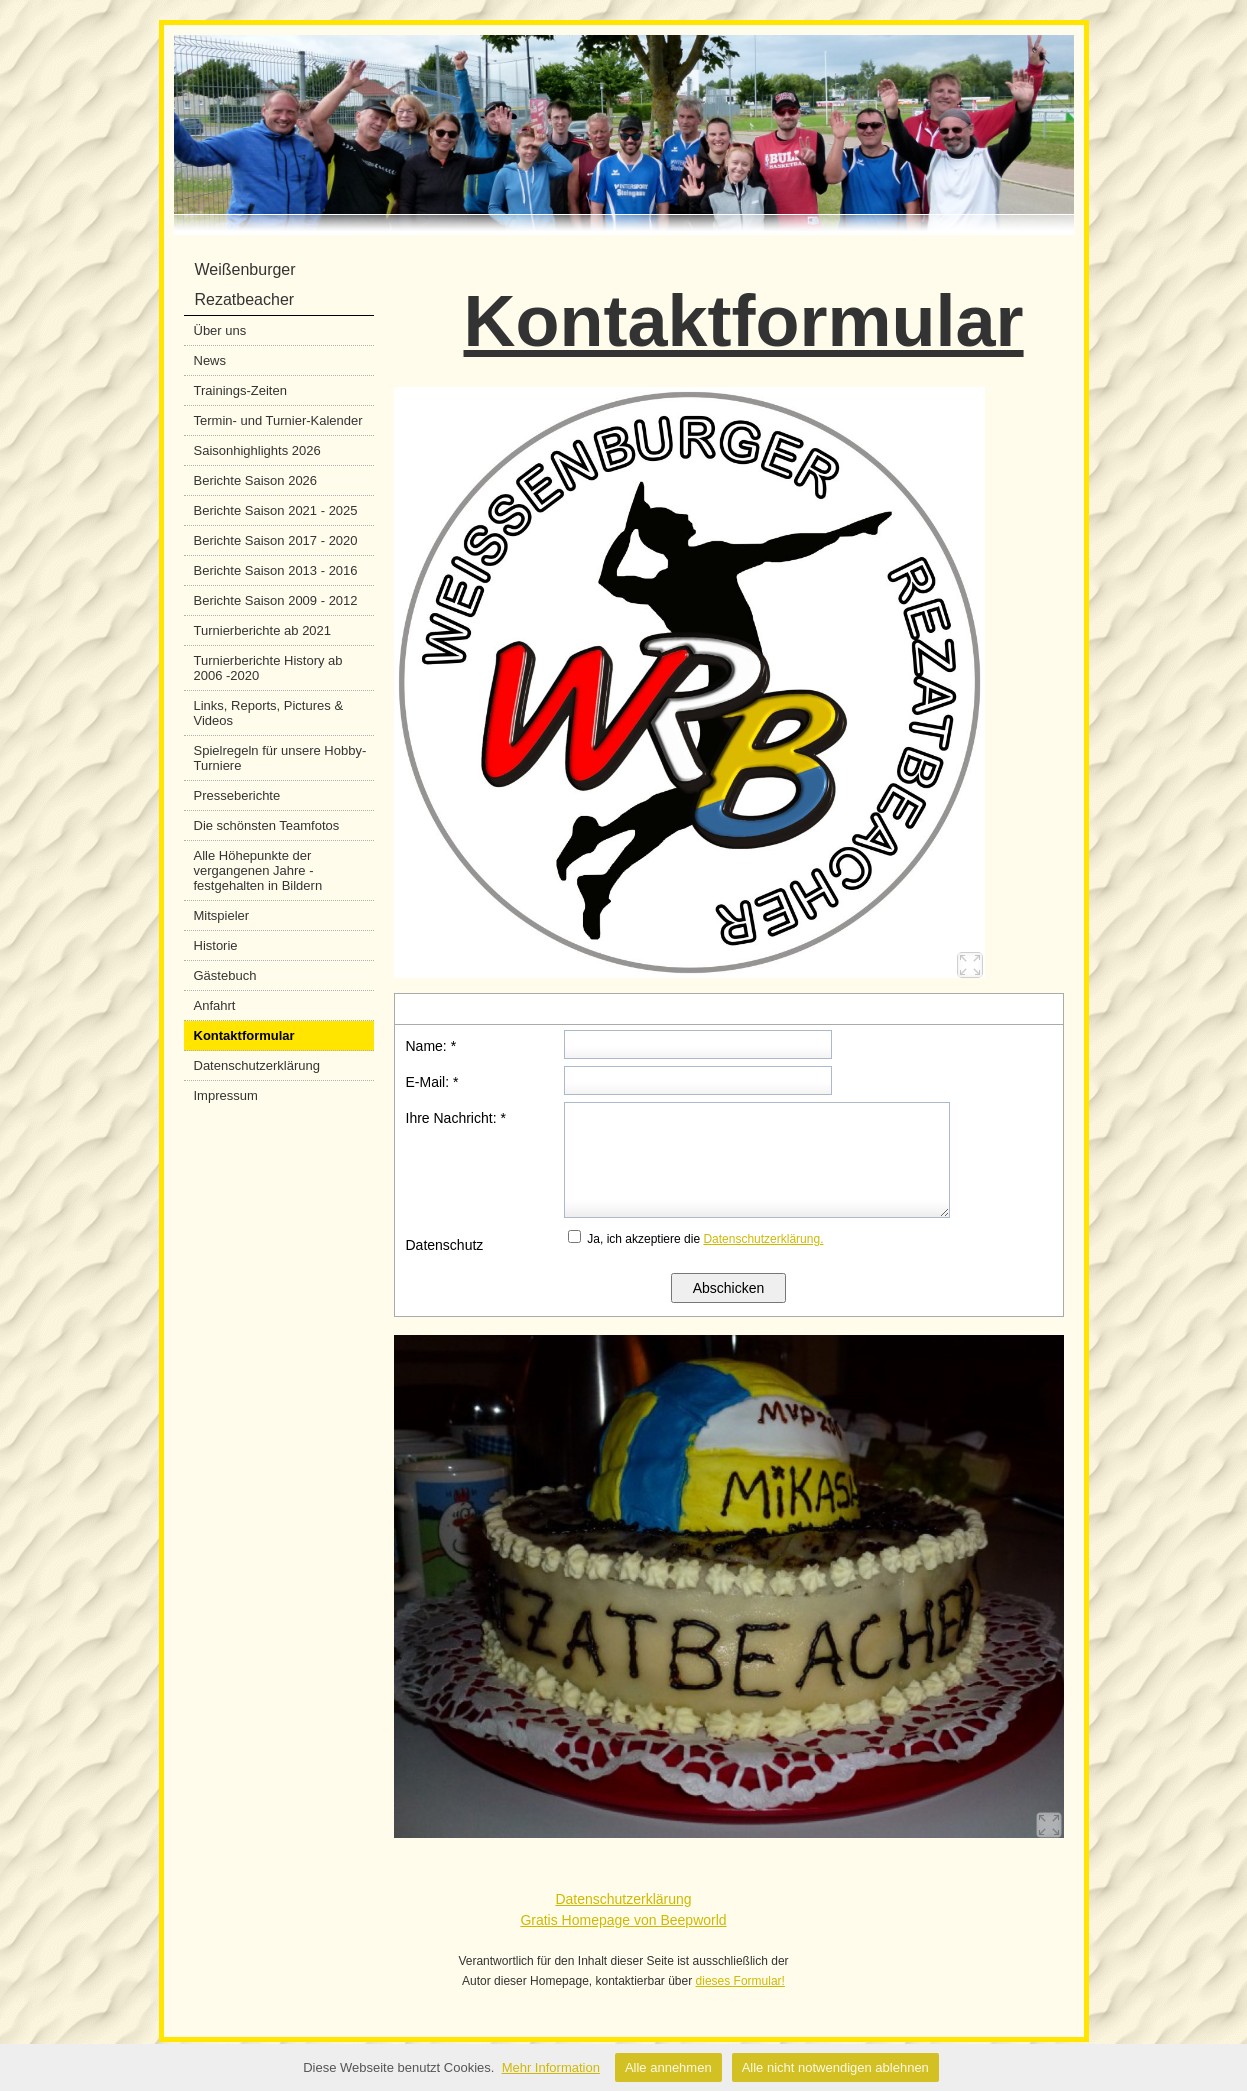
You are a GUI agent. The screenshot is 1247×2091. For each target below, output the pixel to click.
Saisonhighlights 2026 (257, 450)
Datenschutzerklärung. (763, 1239)
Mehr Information (551, 2067)
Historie (216, 945)
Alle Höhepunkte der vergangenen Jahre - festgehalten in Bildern (258, 870)
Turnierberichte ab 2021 (263, 630)
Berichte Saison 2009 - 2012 (276, 600)
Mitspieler (222, 915)
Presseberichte (237, 795)
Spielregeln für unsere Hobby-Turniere (280, 758)
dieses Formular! (740, 1981)
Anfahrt (215, 1005)
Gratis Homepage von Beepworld (623, 1920)
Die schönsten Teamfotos (267, 825)
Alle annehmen (668, 2067)
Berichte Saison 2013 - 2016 (276, 570)
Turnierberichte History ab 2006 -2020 (268, 668)
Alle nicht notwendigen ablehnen (835, 2067)
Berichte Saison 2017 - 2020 (276, 540)
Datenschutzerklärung (257, 1065)
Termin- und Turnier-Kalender (278, 420)
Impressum (226, 1095)
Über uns (220, 330)
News (210, 360)
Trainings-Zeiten (240, 390)
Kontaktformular (244, 1035)
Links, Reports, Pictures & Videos (269, 713)
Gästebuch (225, 975)
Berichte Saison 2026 (256, 480)
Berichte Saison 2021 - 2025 (276, 510)
